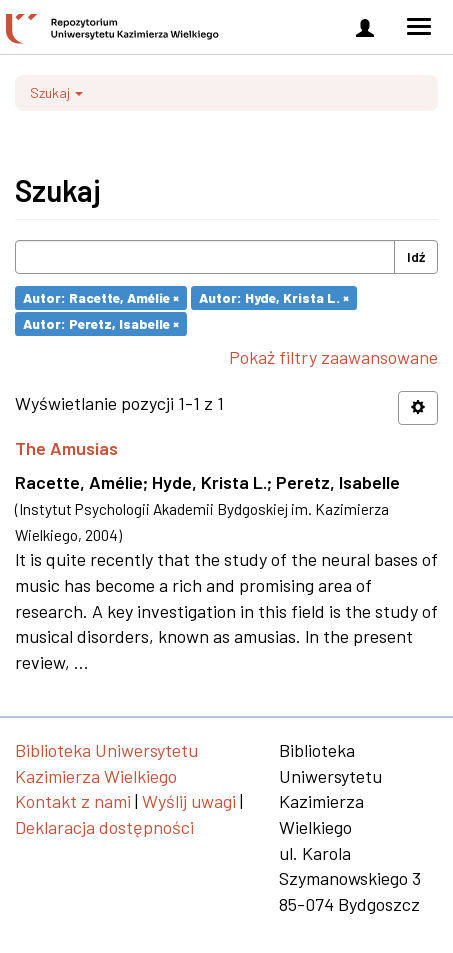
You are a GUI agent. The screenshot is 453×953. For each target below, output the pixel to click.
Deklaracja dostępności (104, 827)
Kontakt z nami (73, 801)
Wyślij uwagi (189, 801)
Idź (416, 256)
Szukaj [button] (56, 92)
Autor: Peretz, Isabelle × (101, 323)
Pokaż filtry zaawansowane (333, 357)
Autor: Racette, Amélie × (101, 297)
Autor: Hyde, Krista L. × (274, 297)
